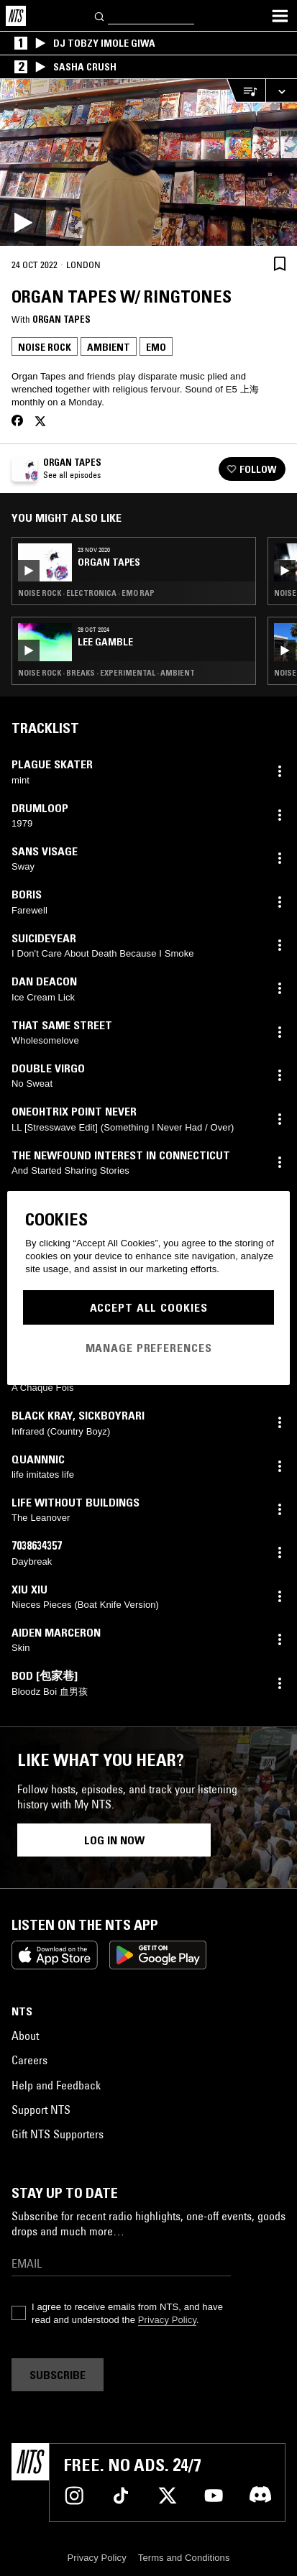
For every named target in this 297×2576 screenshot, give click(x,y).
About (25, 2035)
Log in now (114, 1840)
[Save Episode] (279, 263)
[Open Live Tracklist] (246, 91)
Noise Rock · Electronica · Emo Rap (86, 593)
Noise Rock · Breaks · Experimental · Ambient (106, 673)
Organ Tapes (61, 319)
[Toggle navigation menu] (279, 15)
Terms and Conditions (184, 2557)
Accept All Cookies (149, 1307)
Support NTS (41, 2109)
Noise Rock (44, 347)
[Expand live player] (281, 91)
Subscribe (57, 2375)
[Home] (16, 16)
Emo (156, 347)
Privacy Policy (167, 2319)
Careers (29, 2060)
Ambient (108, 347)
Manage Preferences (149, 1347)
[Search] (100, 15)
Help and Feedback (56, 2085)
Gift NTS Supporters (58, 2134)
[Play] (148, 162)
